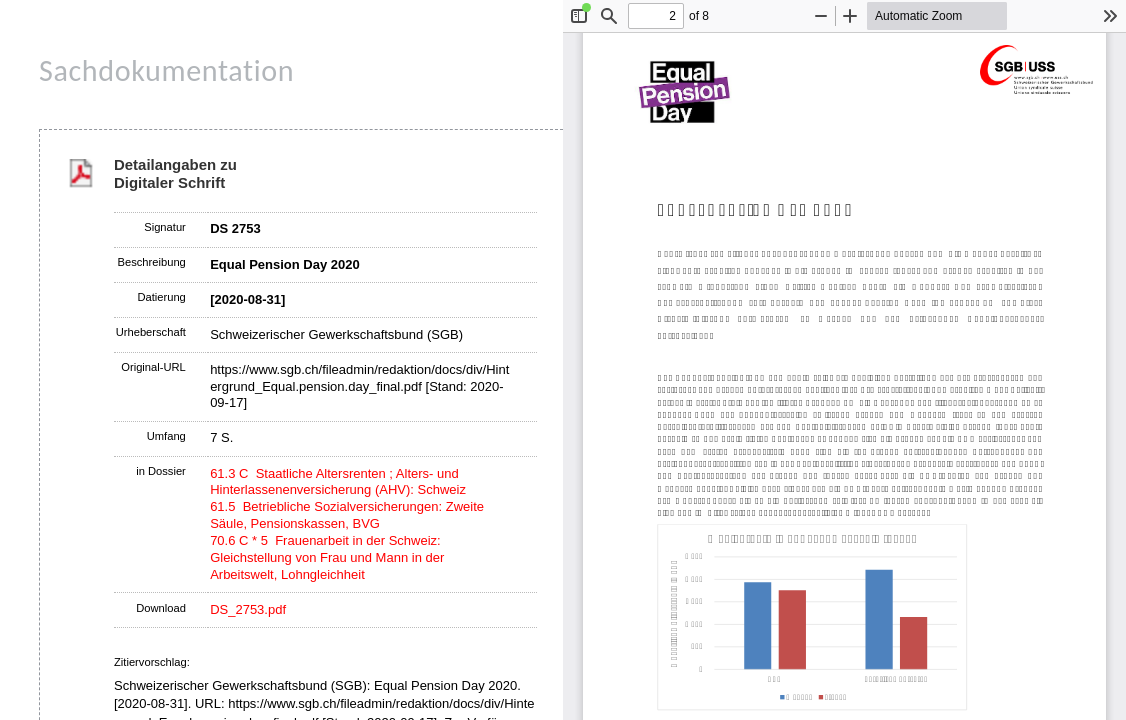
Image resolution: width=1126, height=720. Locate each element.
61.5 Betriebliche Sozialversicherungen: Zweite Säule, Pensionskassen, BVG (347, 515)
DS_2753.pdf (248, 609)
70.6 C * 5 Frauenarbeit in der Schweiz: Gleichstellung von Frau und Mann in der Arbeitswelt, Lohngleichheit (327, 557)
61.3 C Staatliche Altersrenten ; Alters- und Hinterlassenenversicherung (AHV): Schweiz (338, 482)
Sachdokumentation (166, 70)
